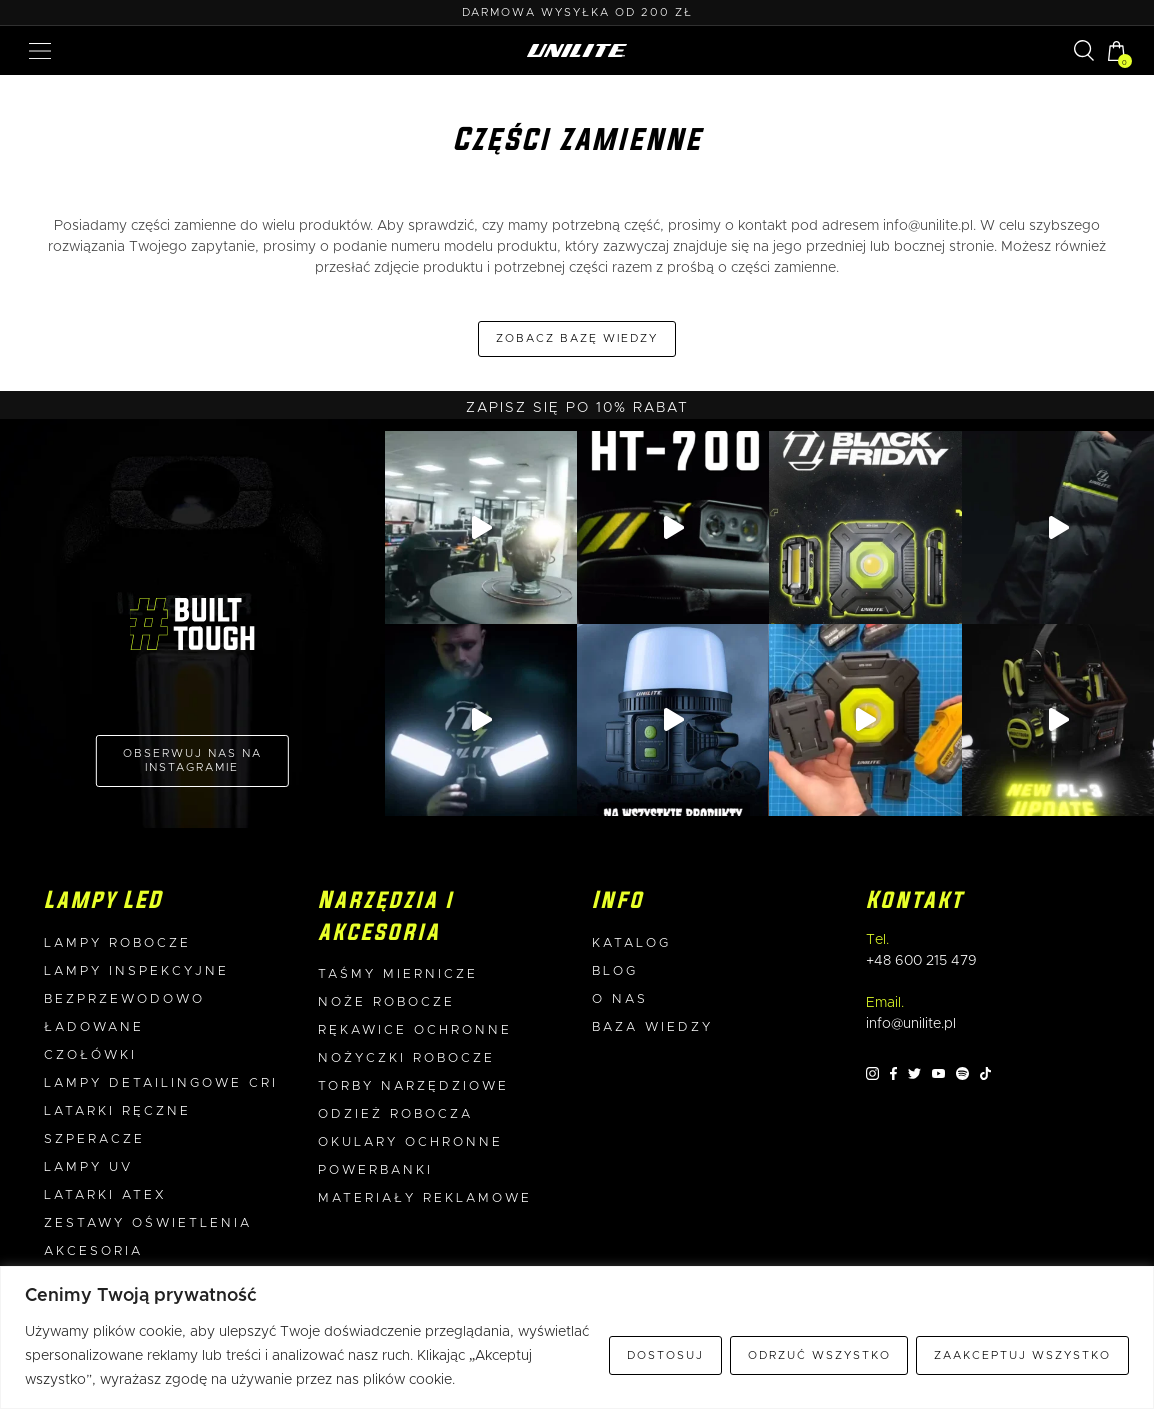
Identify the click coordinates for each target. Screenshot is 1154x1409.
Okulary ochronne (410, 1142)
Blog (615, 971)
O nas (620, 999)
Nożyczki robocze (406, 1058)
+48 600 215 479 (921, 961)
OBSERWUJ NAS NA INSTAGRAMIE (192, 760)
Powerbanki (375, 1170)
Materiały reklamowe (425, 1198)
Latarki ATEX (105, 1195)
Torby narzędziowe (413, 1086)
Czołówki (90, 1055)
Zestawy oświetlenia (148, 1223)
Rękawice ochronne (415, 1030)
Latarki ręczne (117, 1111)
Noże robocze (386, 1002)
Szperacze (94, 1139)
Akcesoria (93, 1251)
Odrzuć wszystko (819, 1355)
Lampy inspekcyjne (136, 971)
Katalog (631, 943)
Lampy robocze (117, 943)
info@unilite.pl (928, 226)
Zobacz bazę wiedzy (577, 338)
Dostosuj (665, 1355)
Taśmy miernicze (398, 974)
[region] (577, 1337)
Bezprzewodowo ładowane (124, 1013)
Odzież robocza (395, 1114)
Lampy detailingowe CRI (161, 1083)
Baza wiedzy (652, 1027)
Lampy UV (88, 1167)
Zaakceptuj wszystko (1022, 1355)
